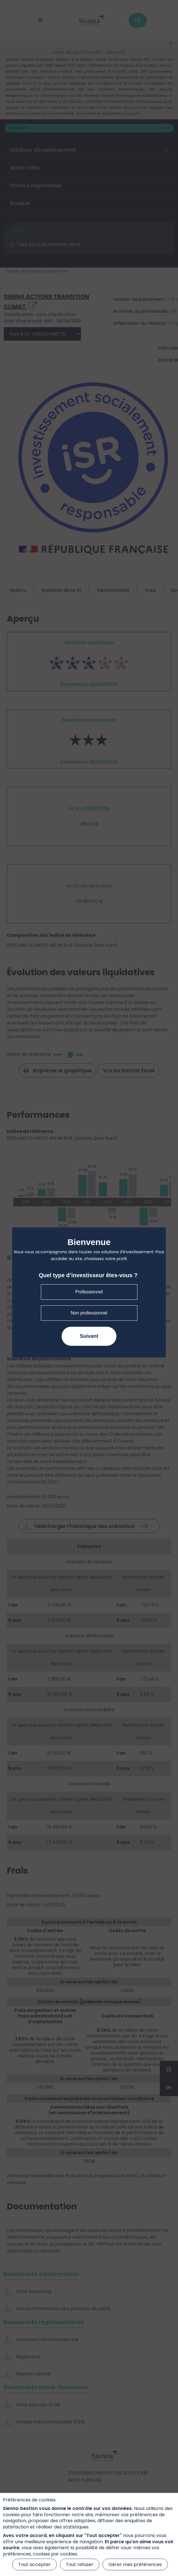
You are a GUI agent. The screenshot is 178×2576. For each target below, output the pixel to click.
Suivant (89, 1336)
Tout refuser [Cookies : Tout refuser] (79, 2564)
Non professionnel (89, 1312)
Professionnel (89, 1291)
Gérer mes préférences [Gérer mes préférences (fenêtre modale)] (135, 2564)
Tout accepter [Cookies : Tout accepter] (34, 2564)
